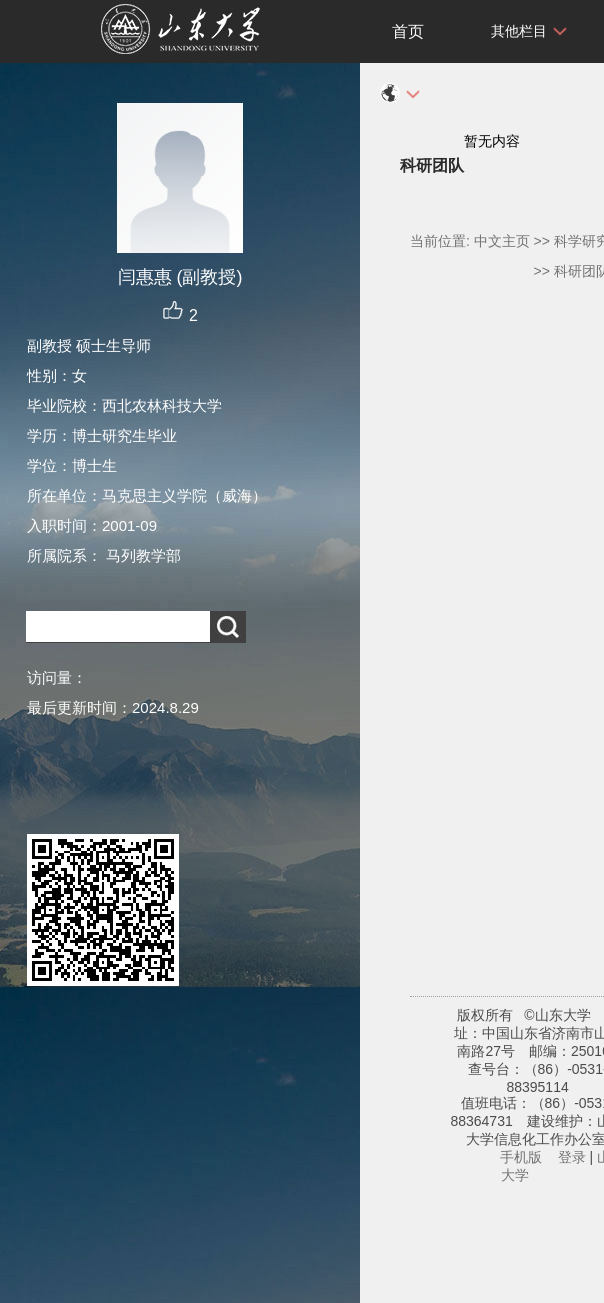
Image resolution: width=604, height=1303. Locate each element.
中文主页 (502, 241)
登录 (572, 1157)
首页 (408, 31)
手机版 (521, 1157)
